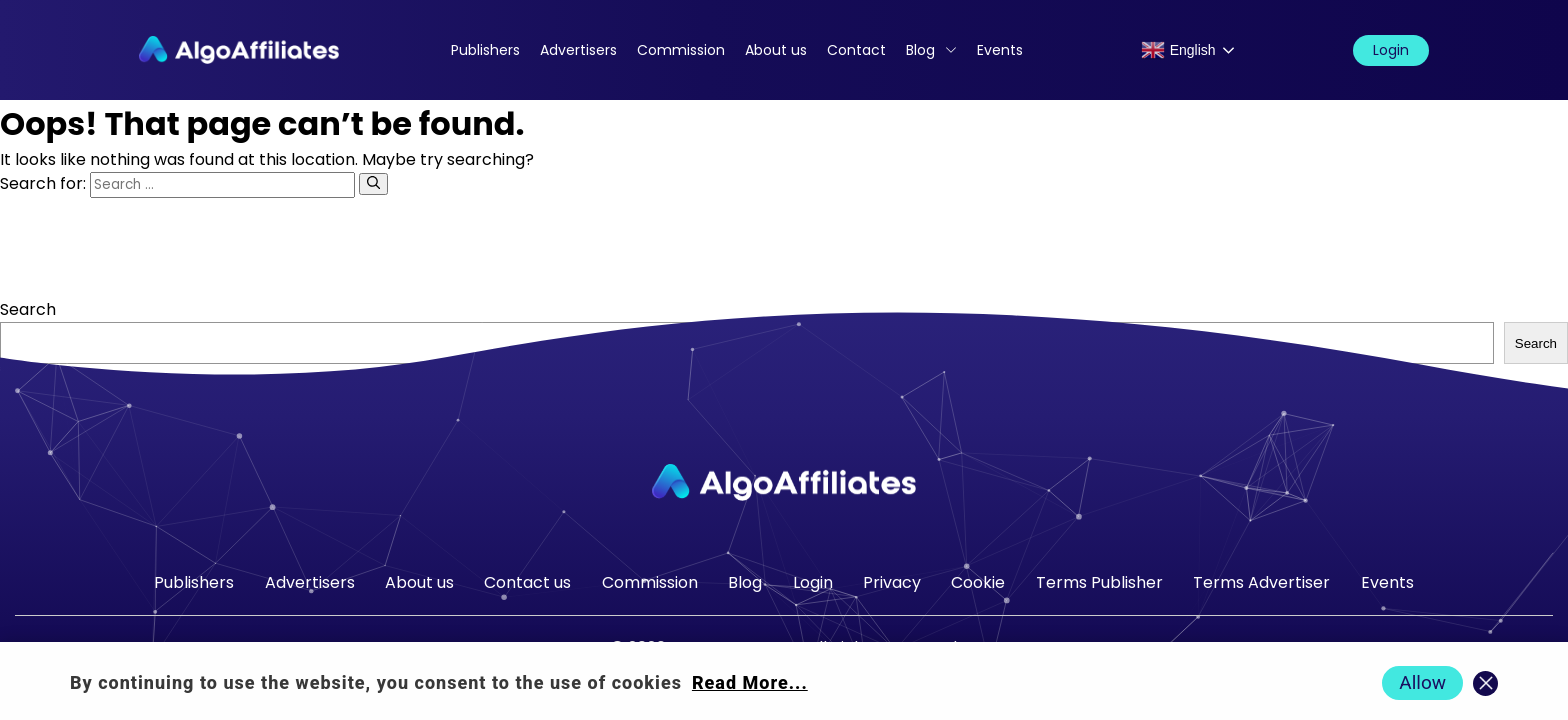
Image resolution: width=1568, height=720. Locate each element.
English (1178, 50)
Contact (856, 50)
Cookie (978, 582)
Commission (681, 50)
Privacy (892, 582)
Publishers (485, 50)
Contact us (527, 582)
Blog (920, 50)
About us (776, 50)
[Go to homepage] (784, 482)
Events (1000, 50)
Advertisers (578, 50)
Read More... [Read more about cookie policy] (750, 682)
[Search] (373, 184)
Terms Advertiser (1261, 582)
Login (1391, 50)
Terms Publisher (1099, 582)
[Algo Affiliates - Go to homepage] (239, 50)
